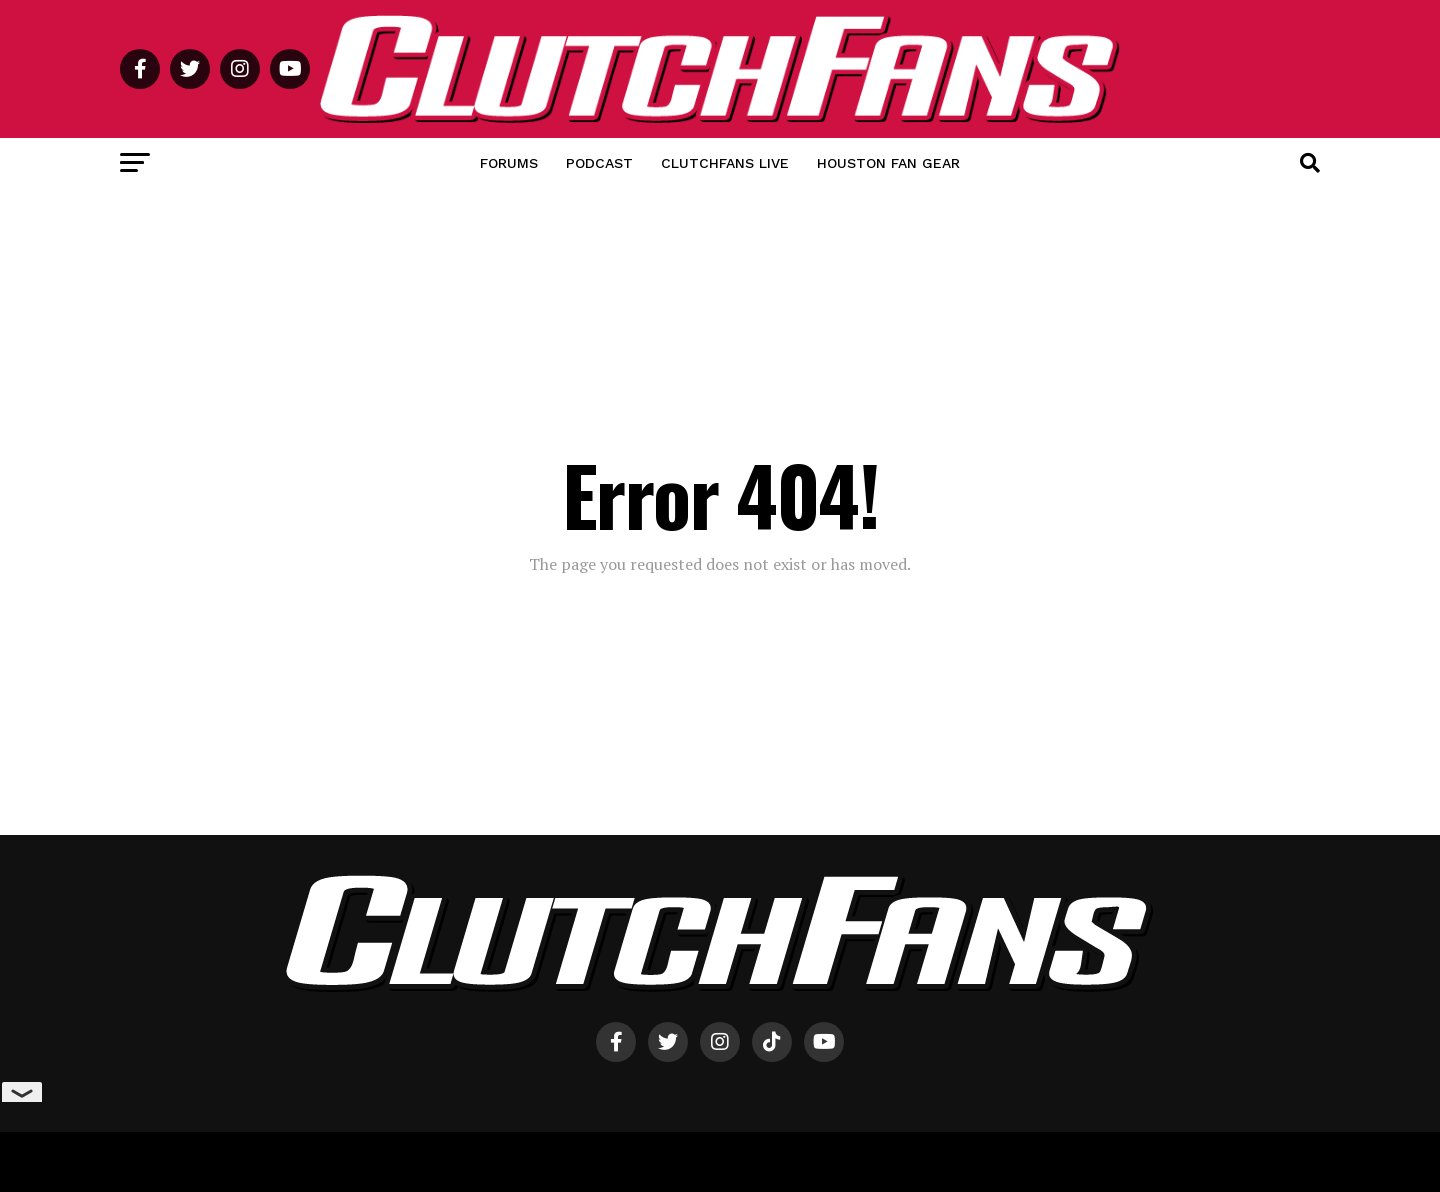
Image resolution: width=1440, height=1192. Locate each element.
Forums (509, 163)
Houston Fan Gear (888, 163)
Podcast (599, 163)
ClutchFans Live (725, 163)
